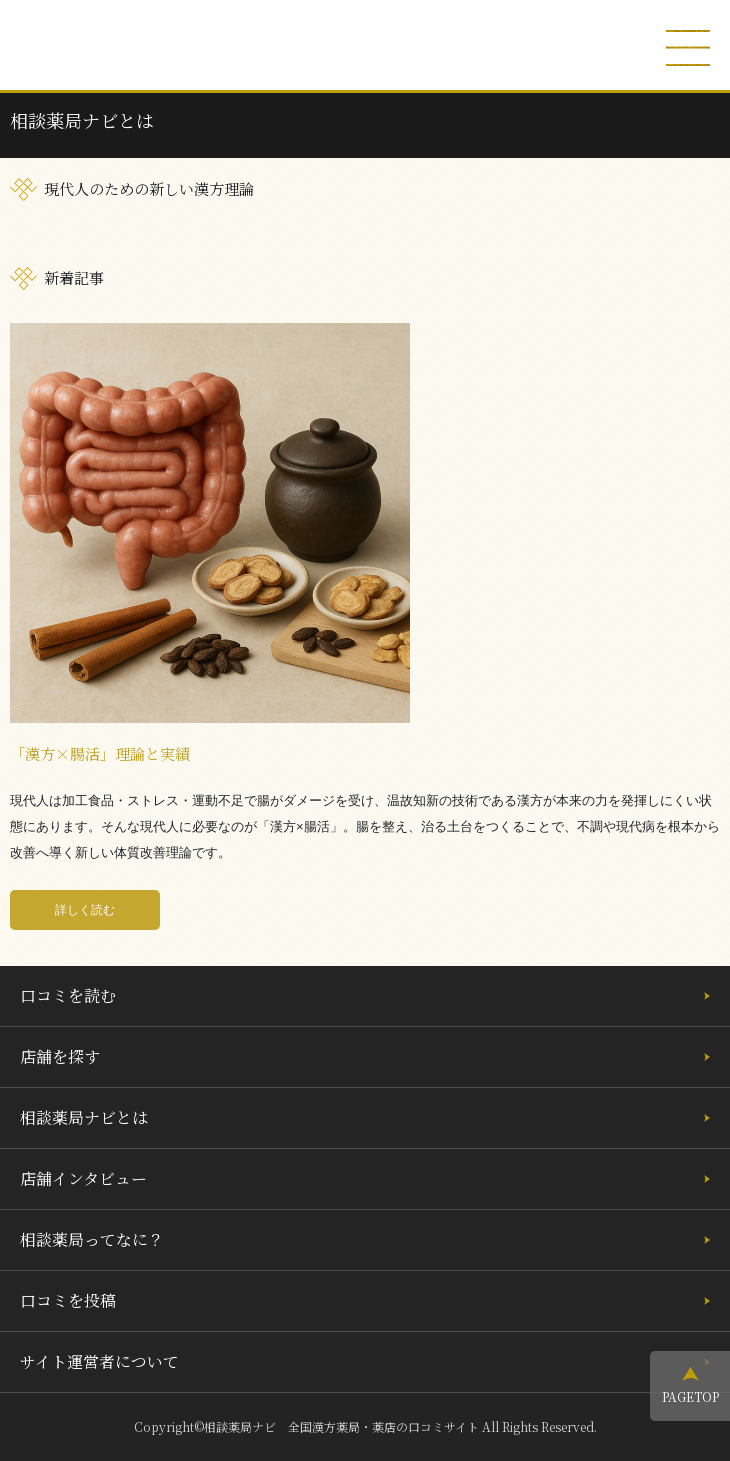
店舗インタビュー (83, 1178)
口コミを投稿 (68, 1300)
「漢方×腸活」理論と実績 (100, 753)
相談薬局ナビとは (84, 1117)
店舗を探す (60, 1056)
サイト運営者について (99, 1361)
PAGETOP (690, 1396)
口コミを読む (68, 995)
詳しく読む (85, 910)
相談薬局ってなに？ (92, 1239)
